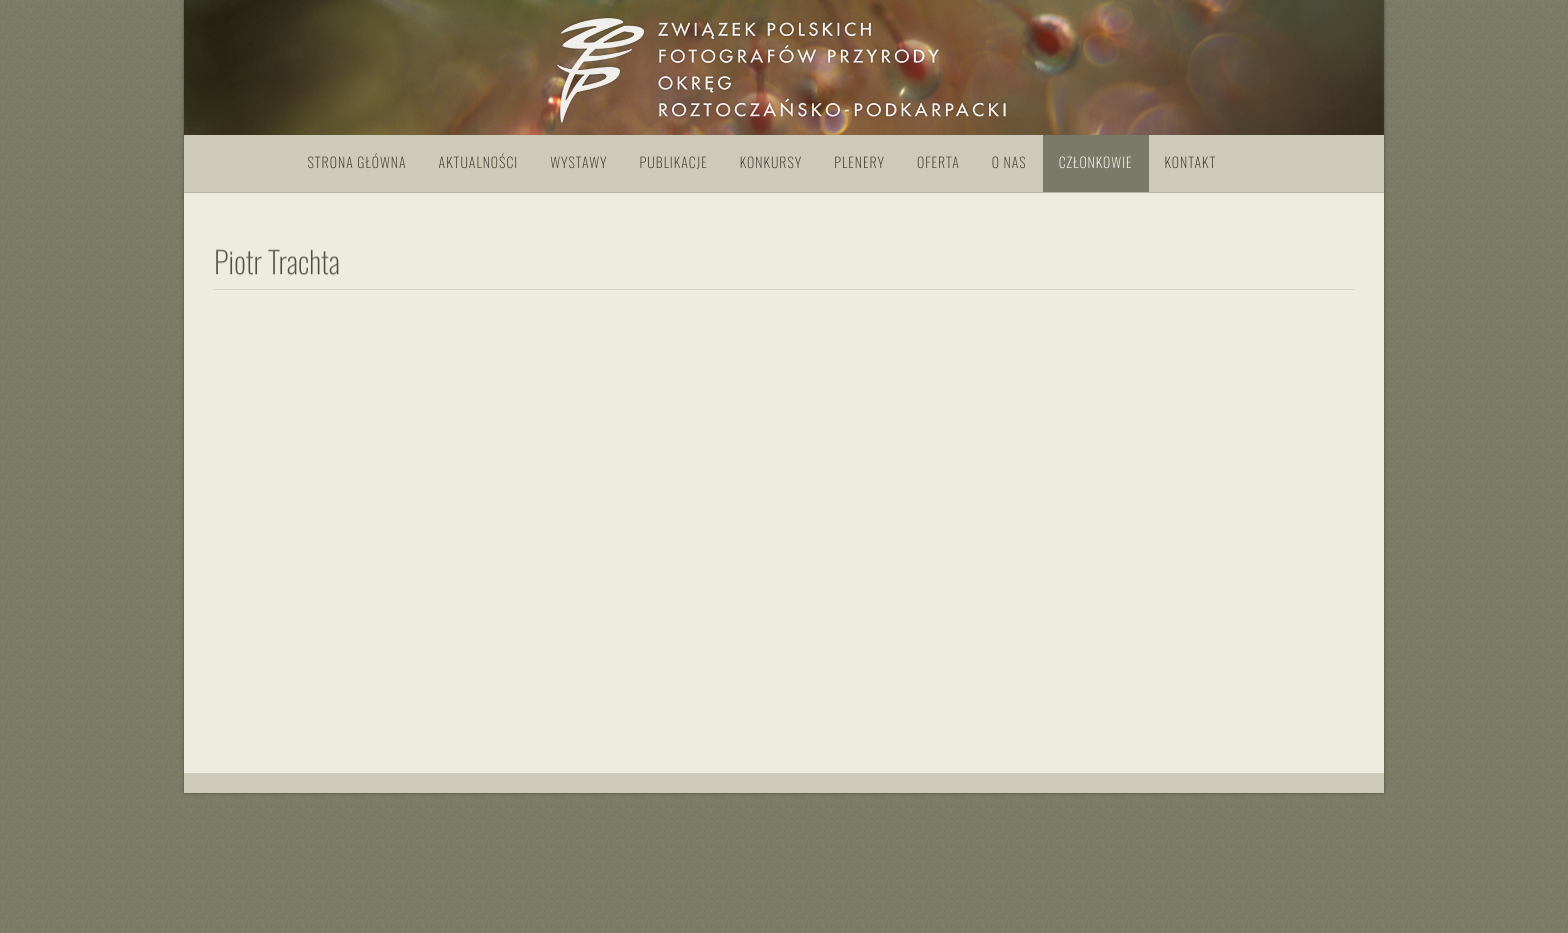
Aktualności (479, 162)
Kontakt (1191, 162)
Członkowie (1096, 162)
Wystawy (578, 162)
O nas (1009, 162)
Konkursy (771, 162)
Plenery (859, 162)
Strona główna (357, 162)
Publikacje (674, 162)
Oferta (938, 162)
